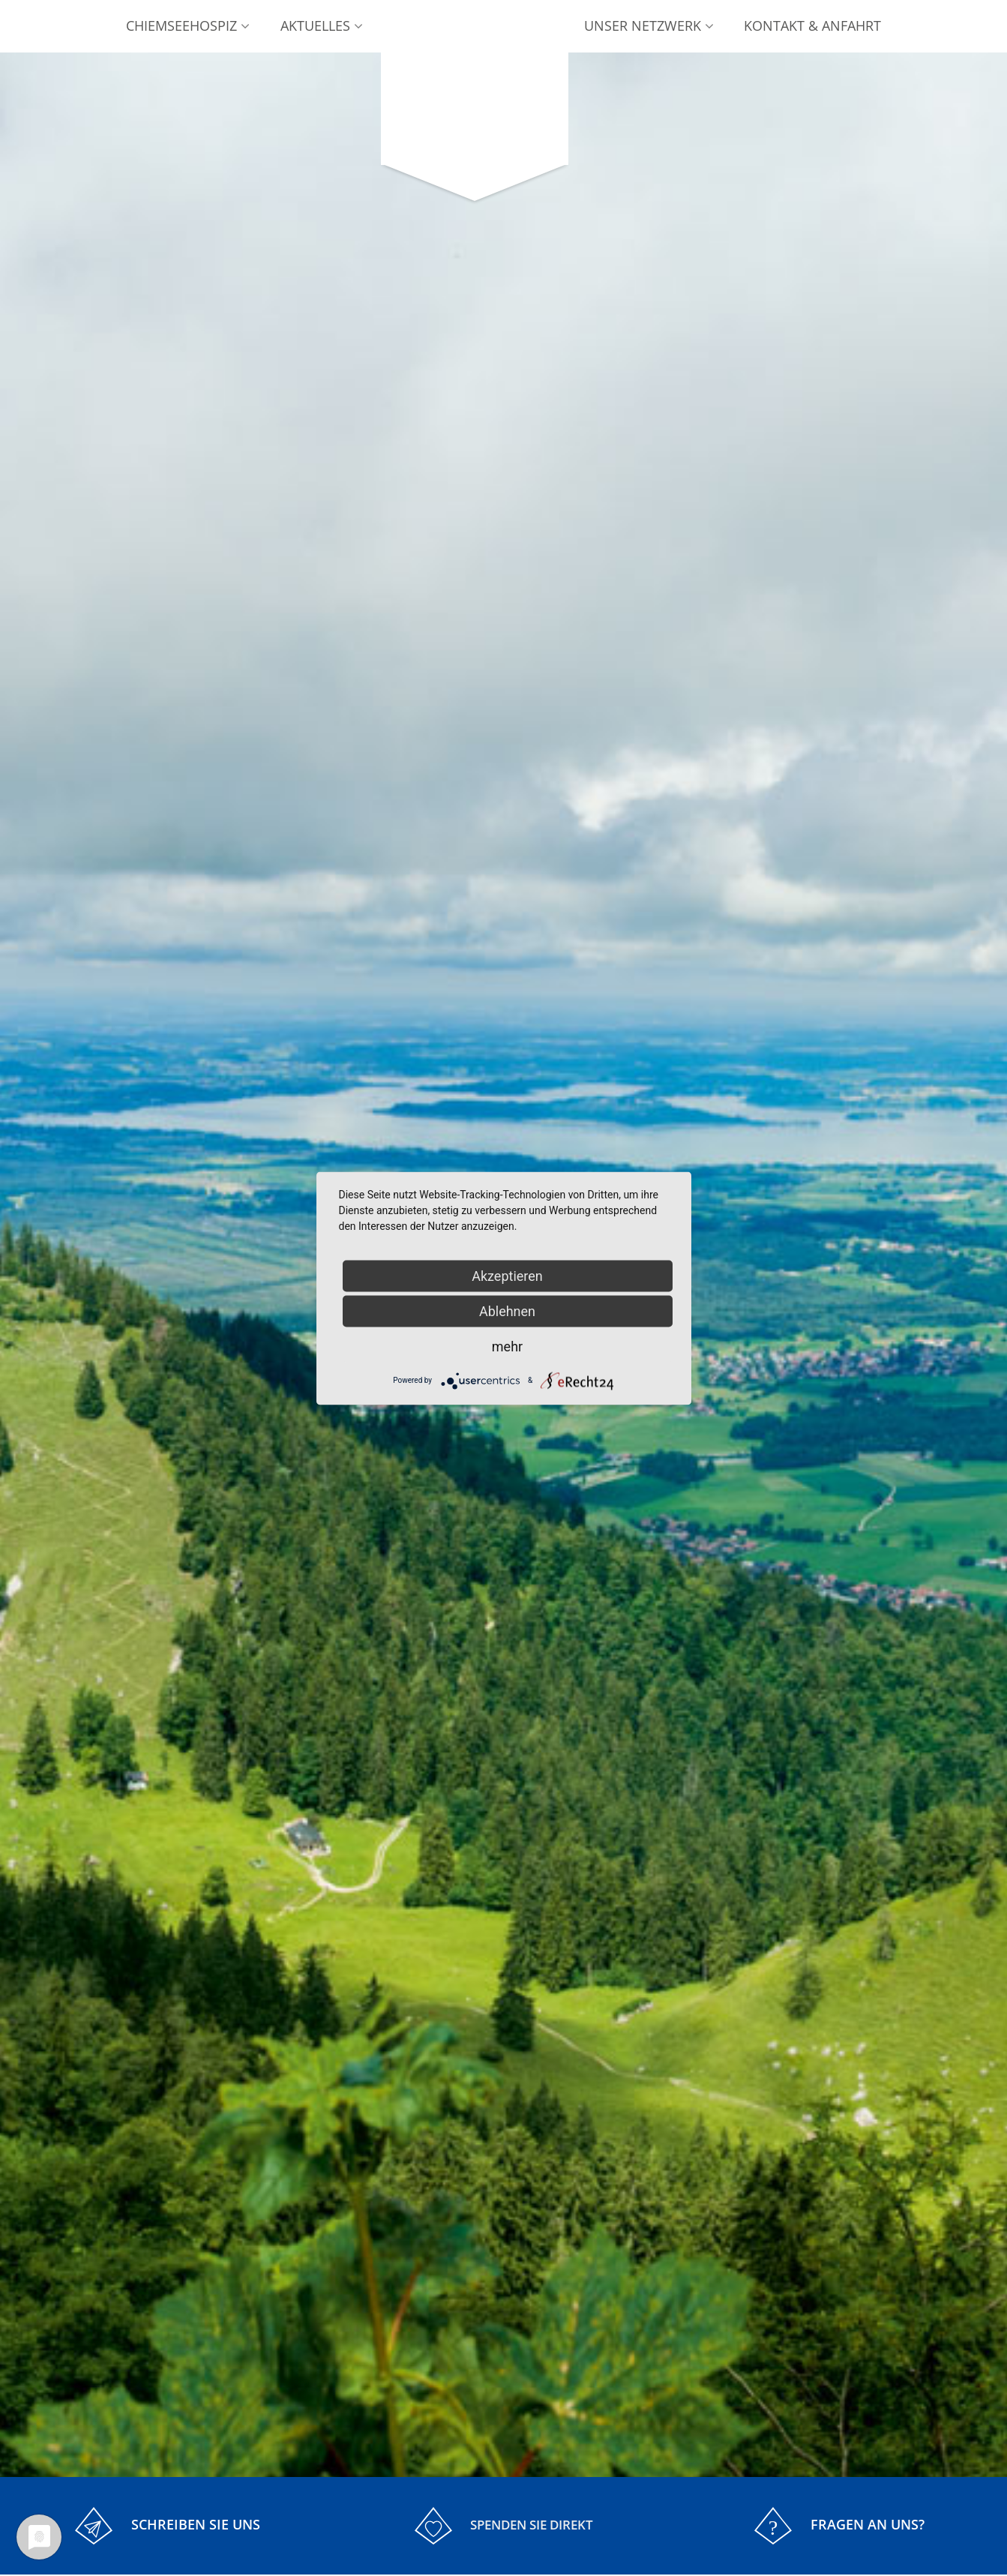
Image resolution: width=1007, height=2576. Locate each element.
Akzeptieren (507, 1275)
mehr (507, 1346)
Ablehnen (507, 1310)
